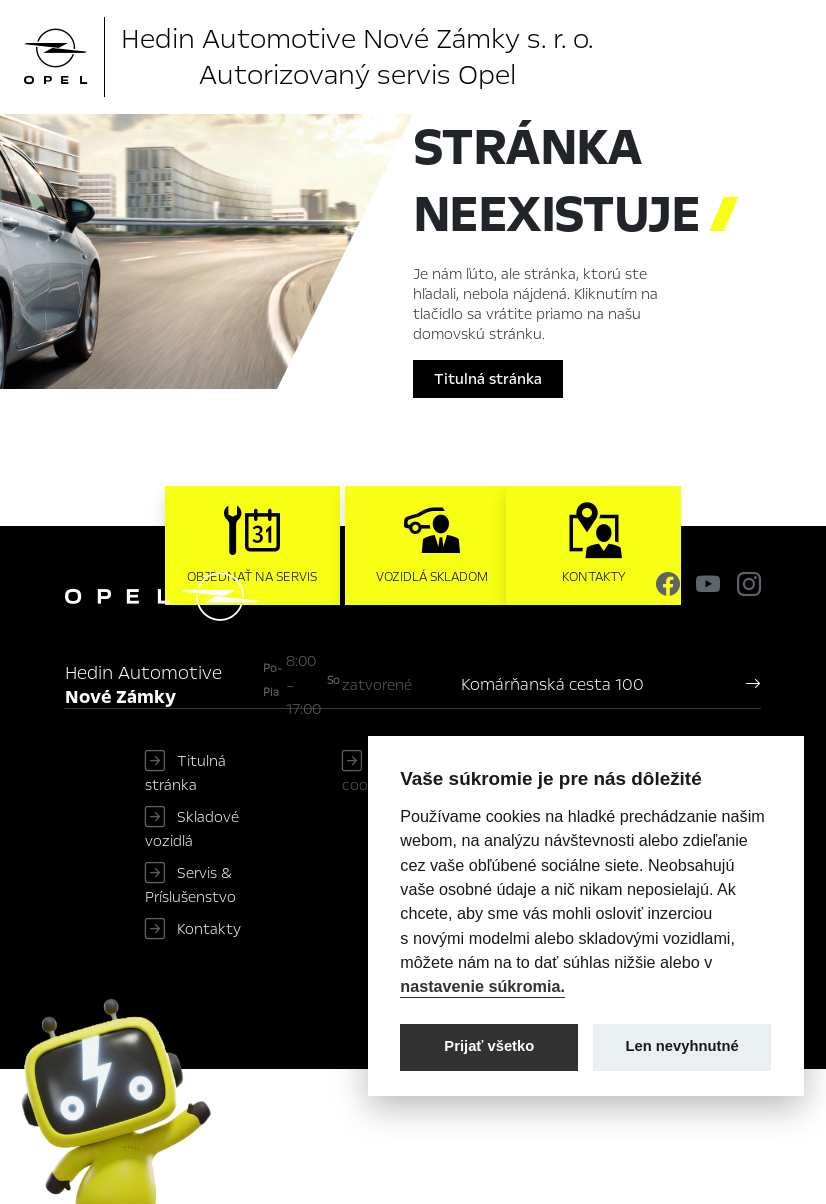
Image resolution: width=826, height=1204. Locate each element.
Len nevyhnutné (682, 1046)
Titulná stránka (488, 379)
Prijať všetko (489, 1046)
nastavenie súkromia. (482, 986)
